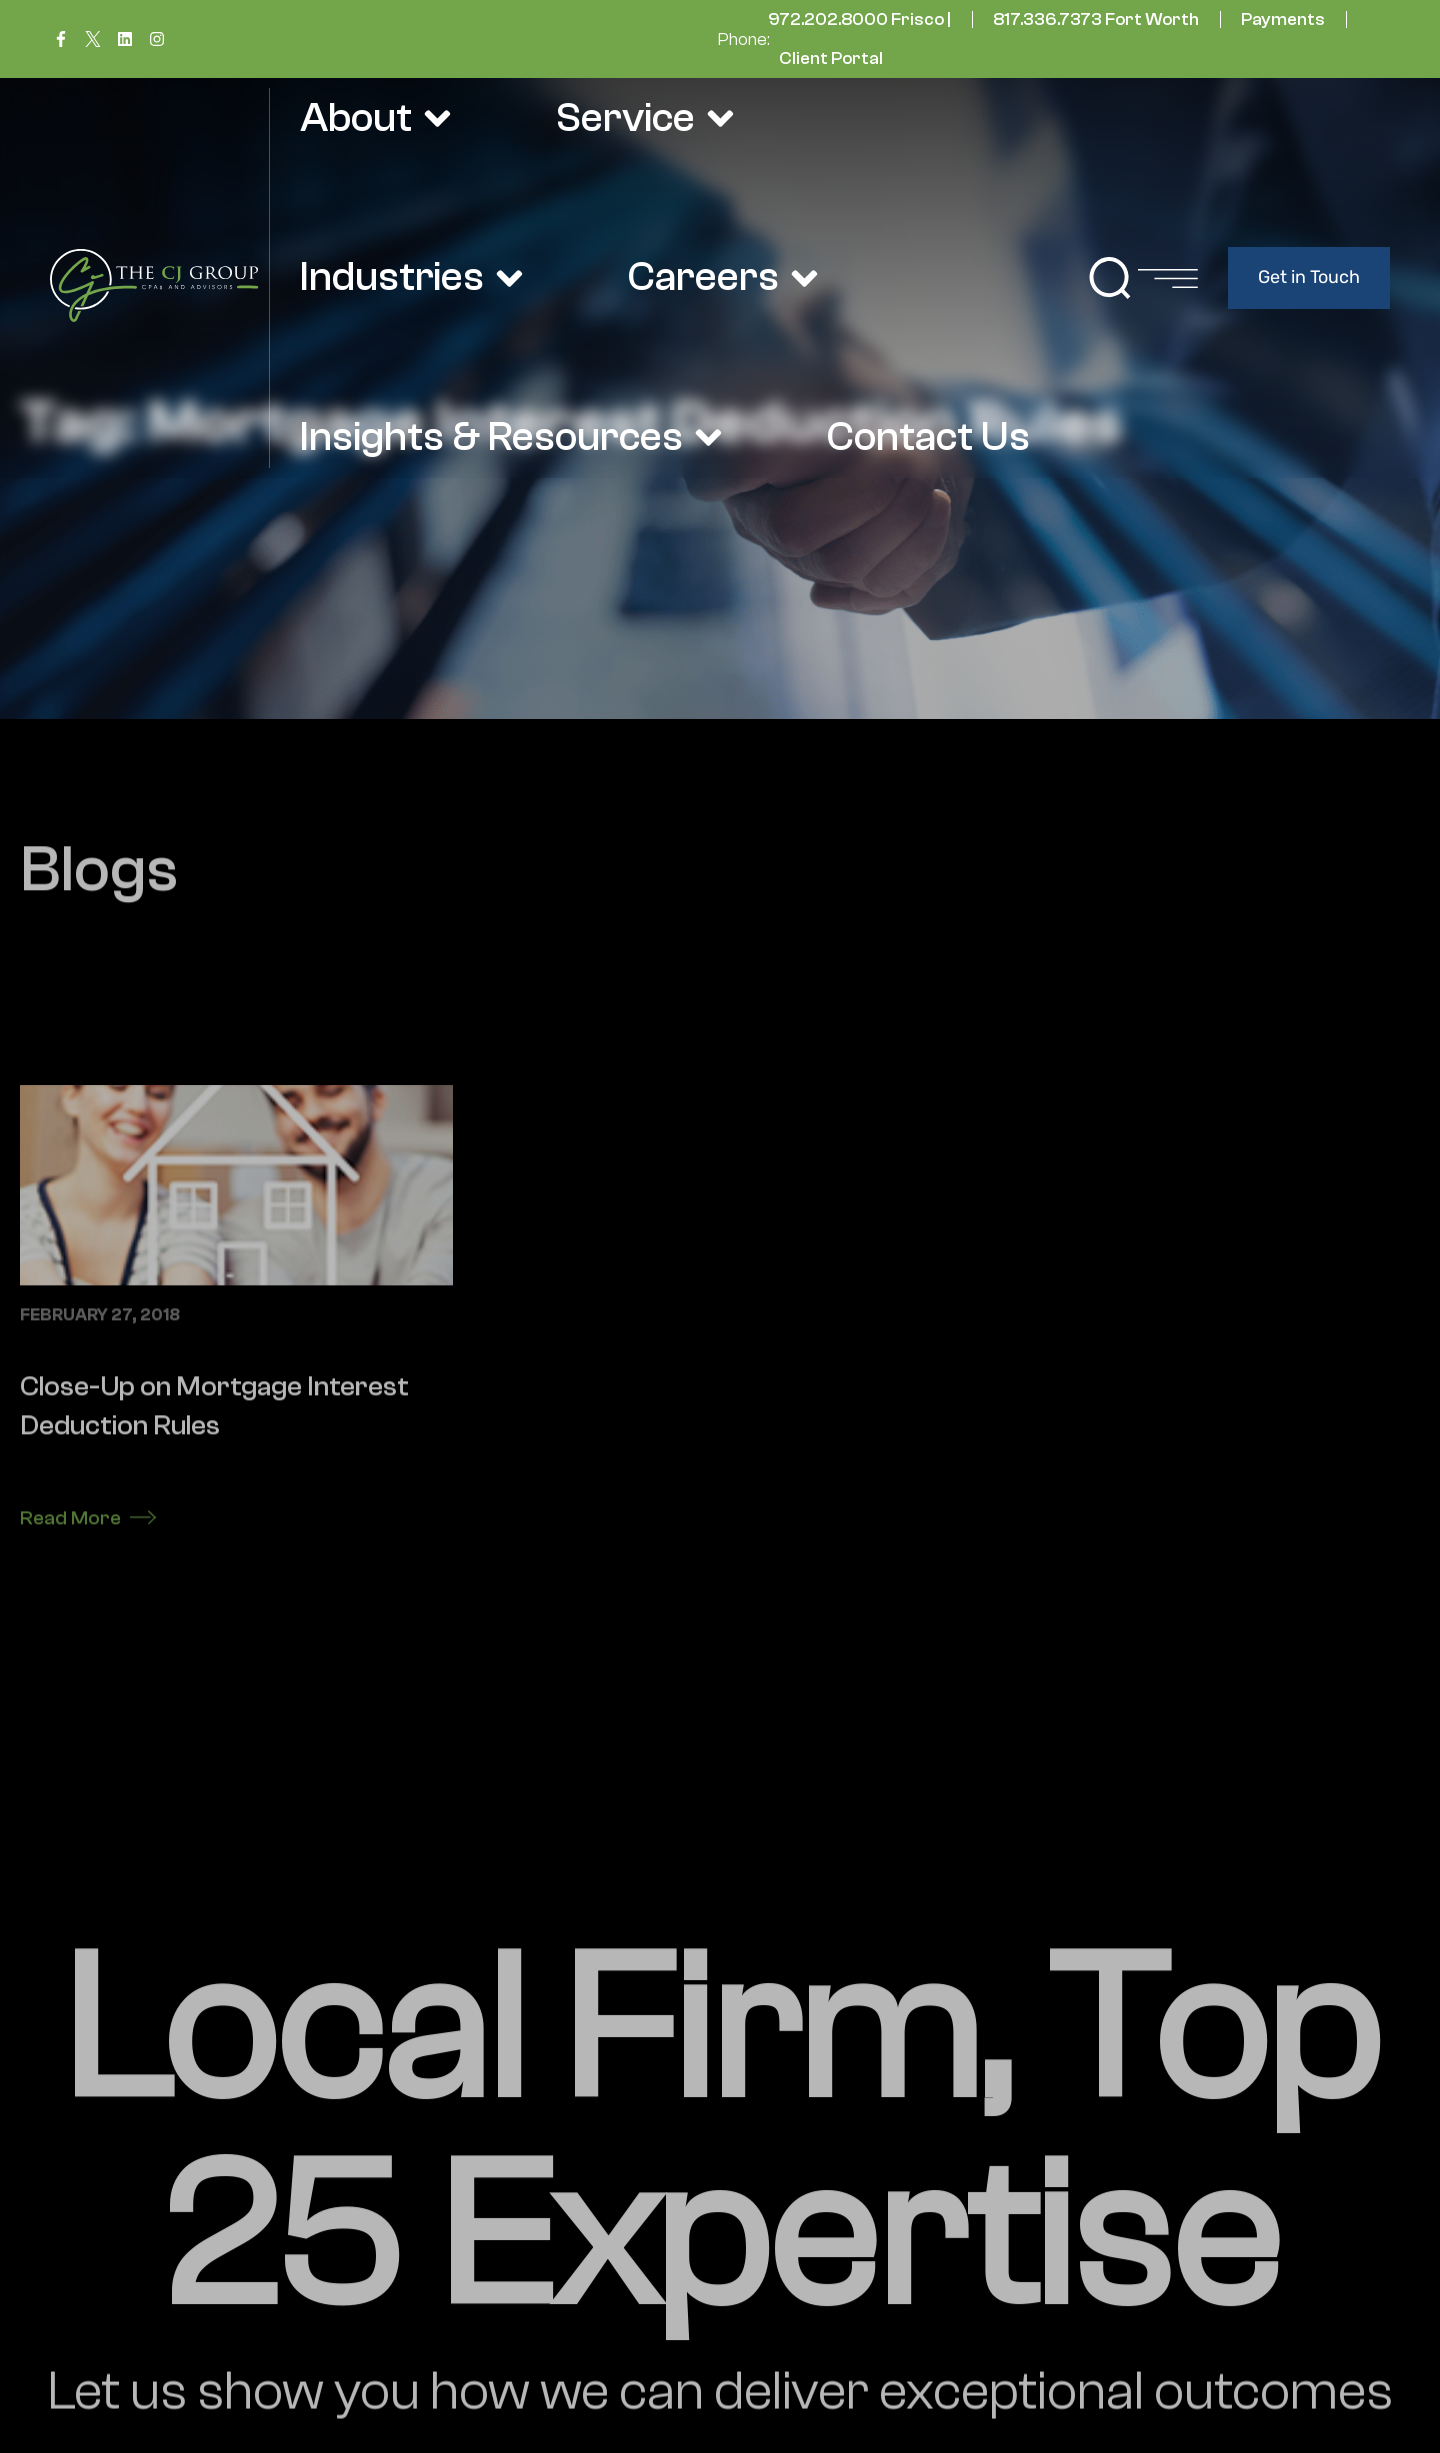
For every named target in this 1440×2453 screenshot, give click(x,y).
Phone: (744, 39)
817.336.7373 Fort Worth (1096, 19)
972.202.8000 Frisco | (859, 19)
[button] (1110, 278)
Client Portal (831, 58)
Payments (1283, 19)
